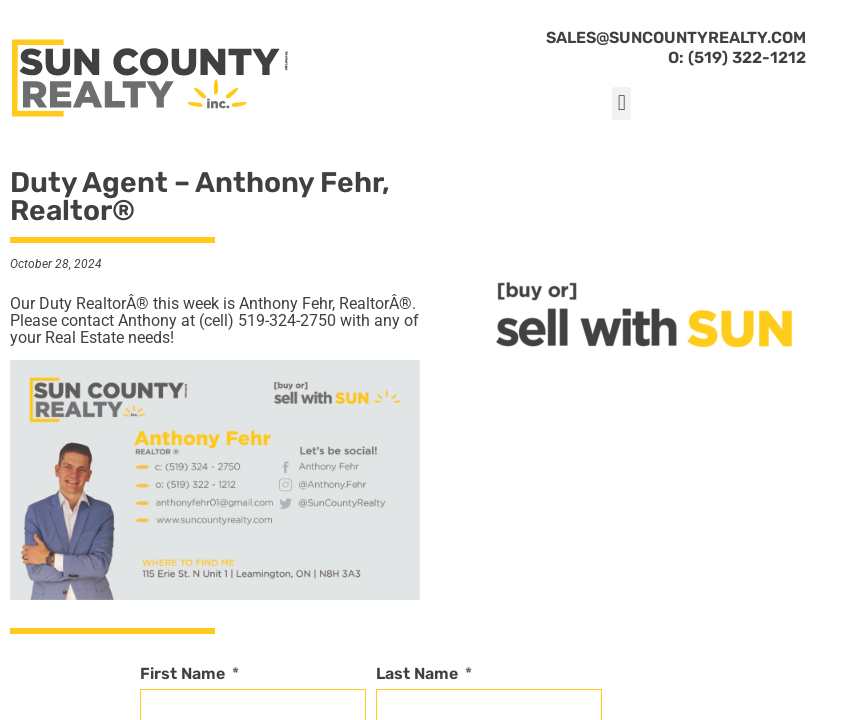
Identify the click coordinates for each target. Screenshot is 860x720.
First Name (184, 674)
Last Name (419, 674)
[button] (621, 103)
